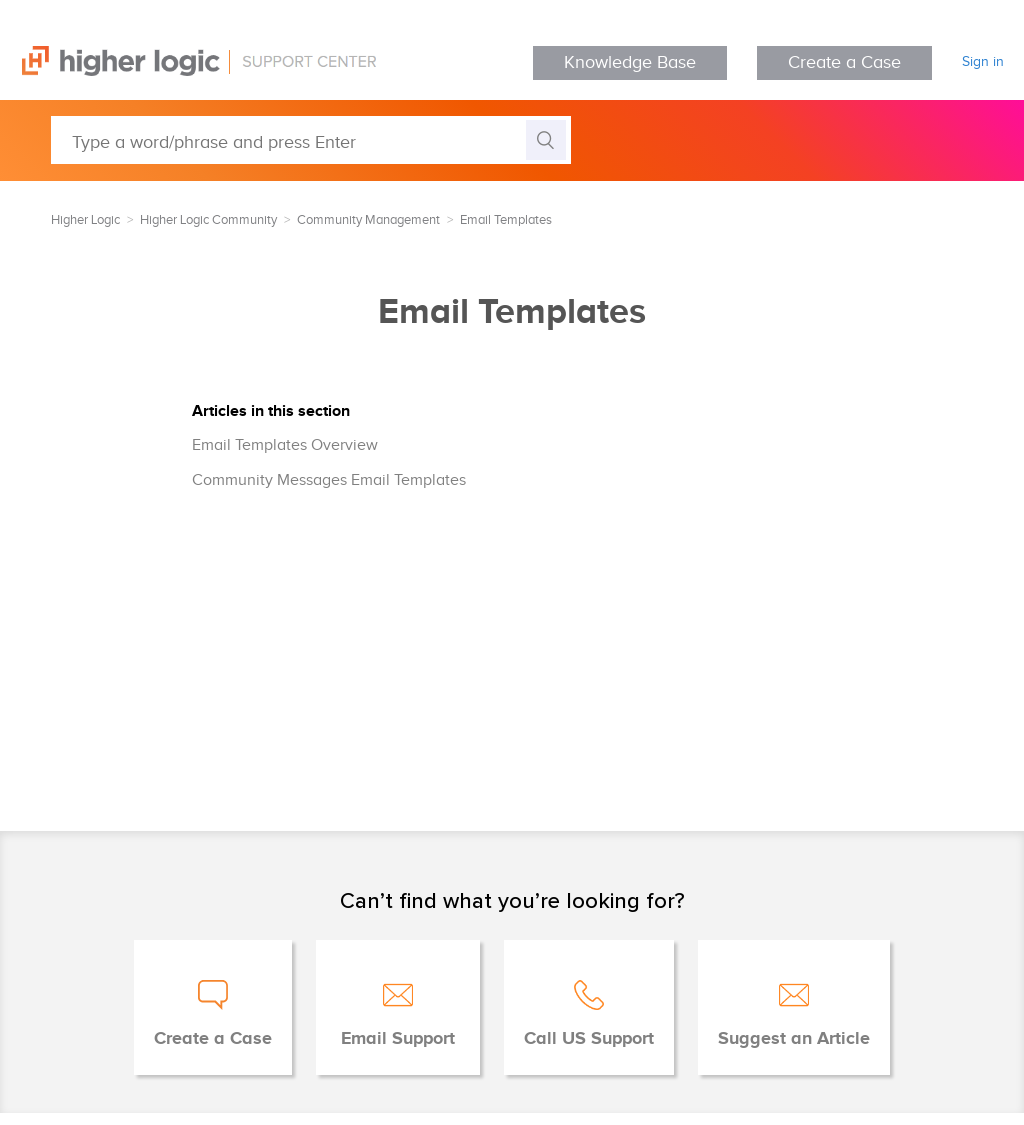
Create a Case (844, 62)
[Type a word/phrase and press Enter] (311, 140)
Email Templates (506, 220)
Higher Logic (85, 220)
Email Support (398, 1039)
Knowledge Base (630, 62)
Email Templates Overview (285, 445)
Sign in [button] (983, 62)
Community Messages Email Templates (329, 480)
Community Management (368, 220)
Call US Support (589, 1039)
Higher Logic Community (208, 220)
